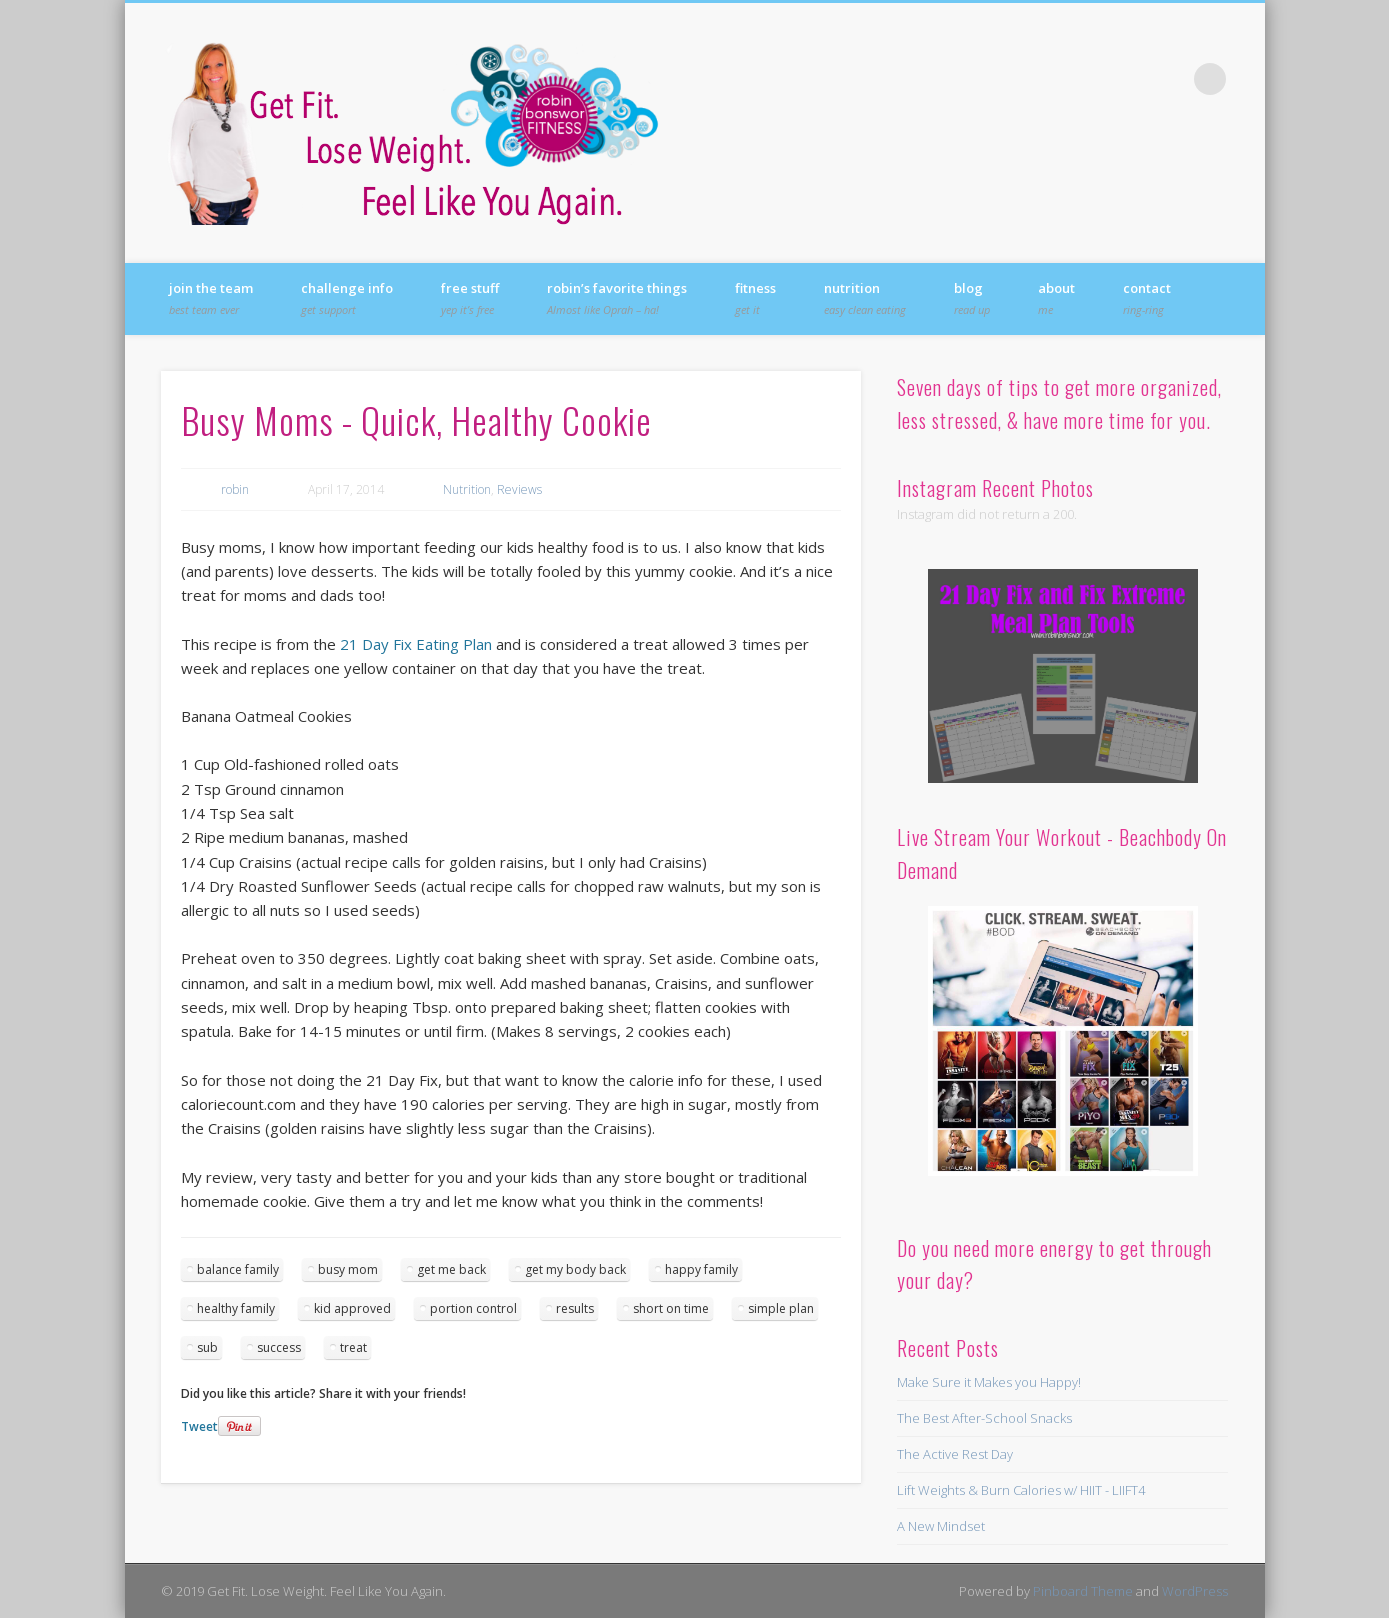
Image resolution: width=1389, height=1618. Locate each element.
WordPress (1195, 1591)
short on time (671, 1308)
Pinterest (1128, 79)
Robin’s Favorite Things (617, 298)
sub (207, 1347)
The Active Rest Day (955, 1454)
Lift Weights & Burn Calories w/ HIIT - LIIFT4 (1021, 1490)
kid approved (352, 1308)
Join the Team (211, 298)
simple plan (781, 1308)
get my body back (575, 1269)
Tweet (199, 1426)
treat (353, 1347)
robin (235, 489)
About (1056, 298)
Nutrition (865, 298)
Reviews (519, 489)
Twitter (1087, 79)
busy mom (348, 1269)
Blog (972, 298)
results (575, 1308)
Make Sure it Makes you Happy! (989, 1382)
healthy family (236, 1308)
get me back (451, 1269)
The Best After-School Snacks (984, 1418)
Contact (1147, 298)
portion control (473, 1308)
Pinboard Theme (1083, 1591)
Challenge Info (347, 298)
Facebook (1046, 79)
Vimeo (1169, 79)
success (279, 1347)
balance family (238, 1269)
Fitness (755, 298)
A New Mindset (941, 1526)
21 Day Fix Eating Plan (416, 644)
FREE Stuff (470, 298)
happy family (701, 1269)
